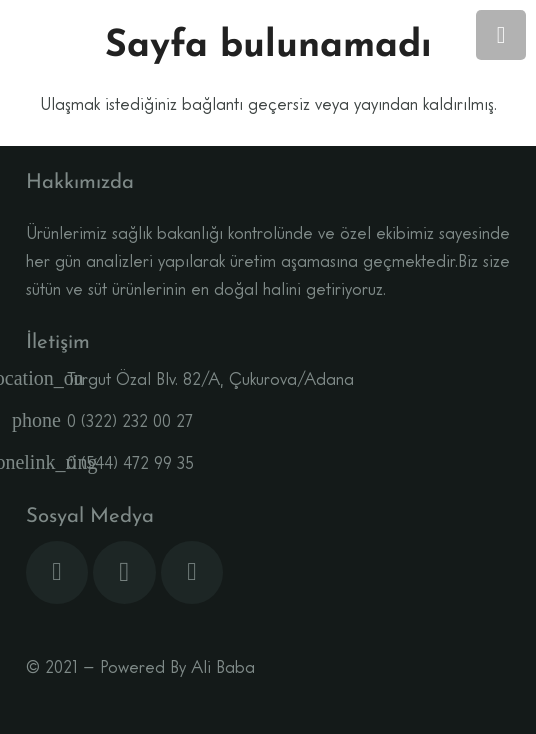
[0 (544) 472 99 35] (46, 465)
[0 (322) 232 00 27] (46, 423)
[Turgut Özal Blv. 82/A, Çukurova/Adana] (46, 381)
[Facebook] (57, 572)
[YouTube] (192, 572)
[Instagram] (124, 572)
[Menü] (501, 35)
